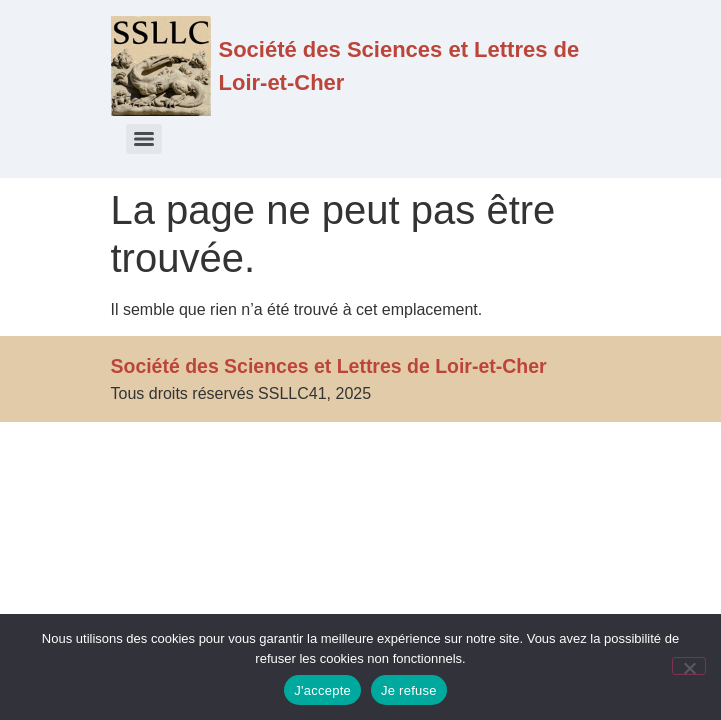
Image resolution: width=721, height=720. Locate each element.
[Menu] (144, 139)
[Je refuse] (689, 666)
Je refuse (409, 690)
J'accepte (322, 690)
